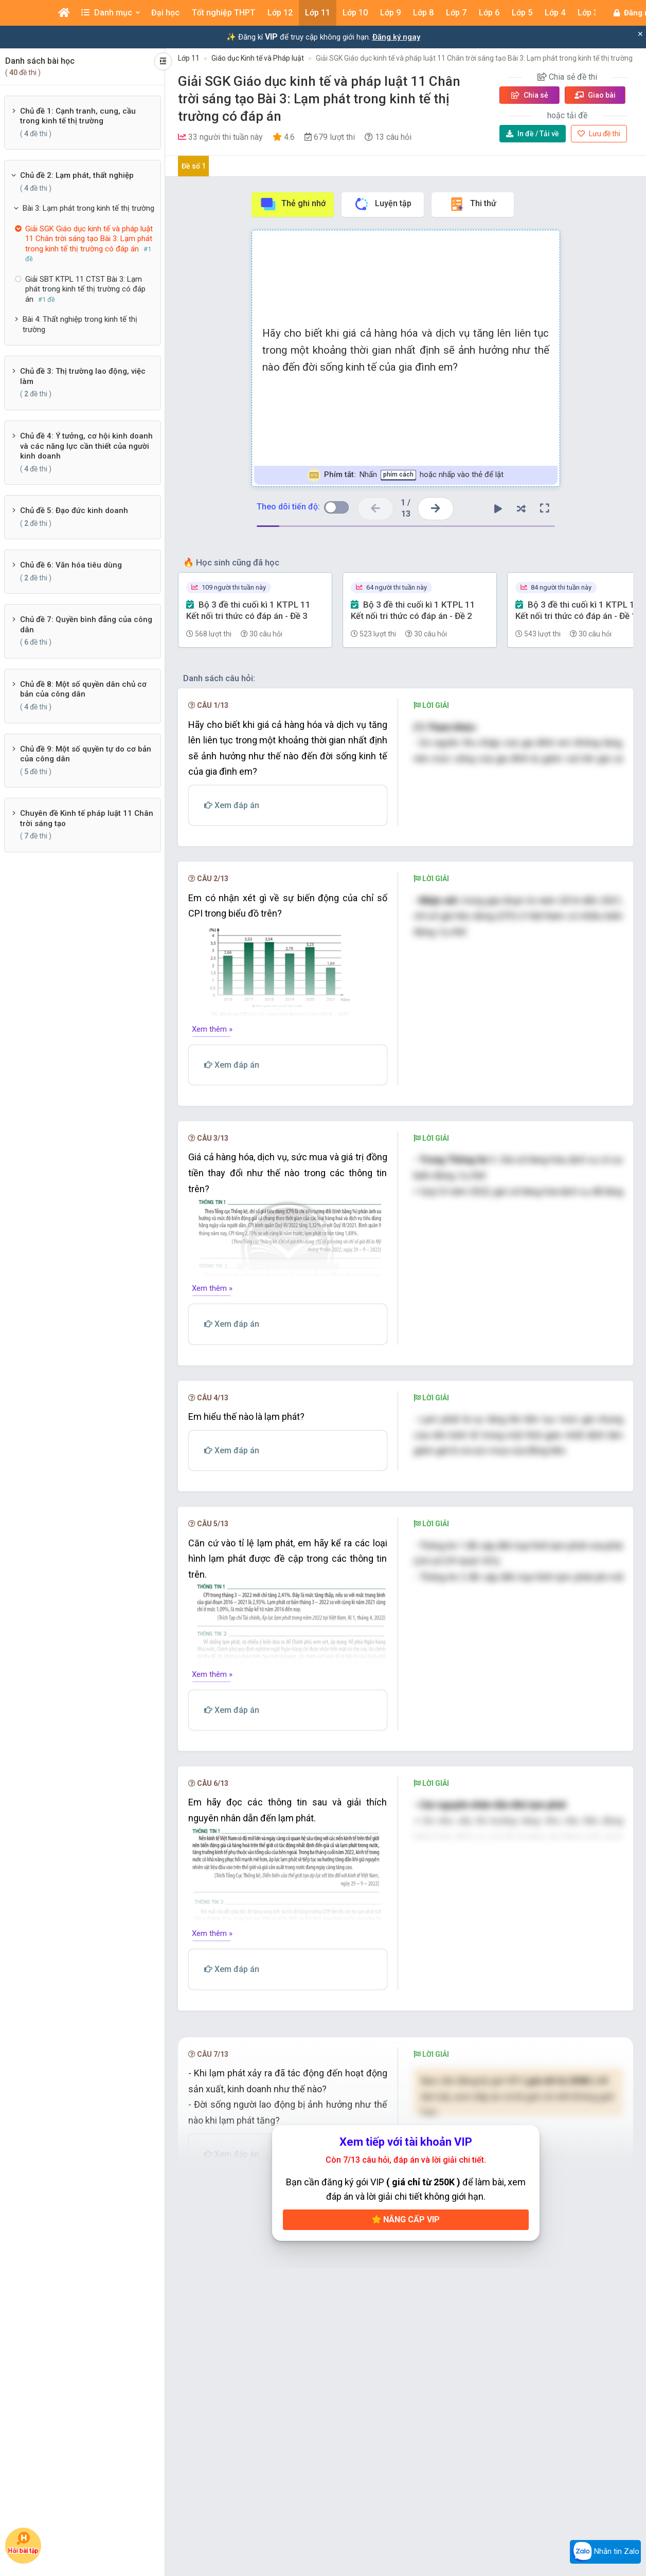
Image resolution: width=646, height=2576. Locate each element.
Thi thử (472, 204)
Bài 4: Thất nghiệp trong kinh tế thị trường (80, 324)
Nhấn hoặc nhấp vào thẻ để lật (406, 475)
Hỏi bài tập (23, 2542)
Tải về (532, 134)
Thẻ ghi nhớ (293, 204)
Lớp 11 (189, 58)
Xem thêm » (212, 1072)
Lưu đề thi (599, 134)
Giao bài (595, 95)
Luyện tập (382, 204)
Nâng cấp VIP (406, 2273)
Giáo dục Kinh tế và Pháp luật (257, 58)
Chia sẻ (529, 95)
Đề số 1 (194, 166)
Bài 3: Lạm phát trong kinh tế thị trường (88, 208)
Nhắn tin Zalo (605, 2552)
